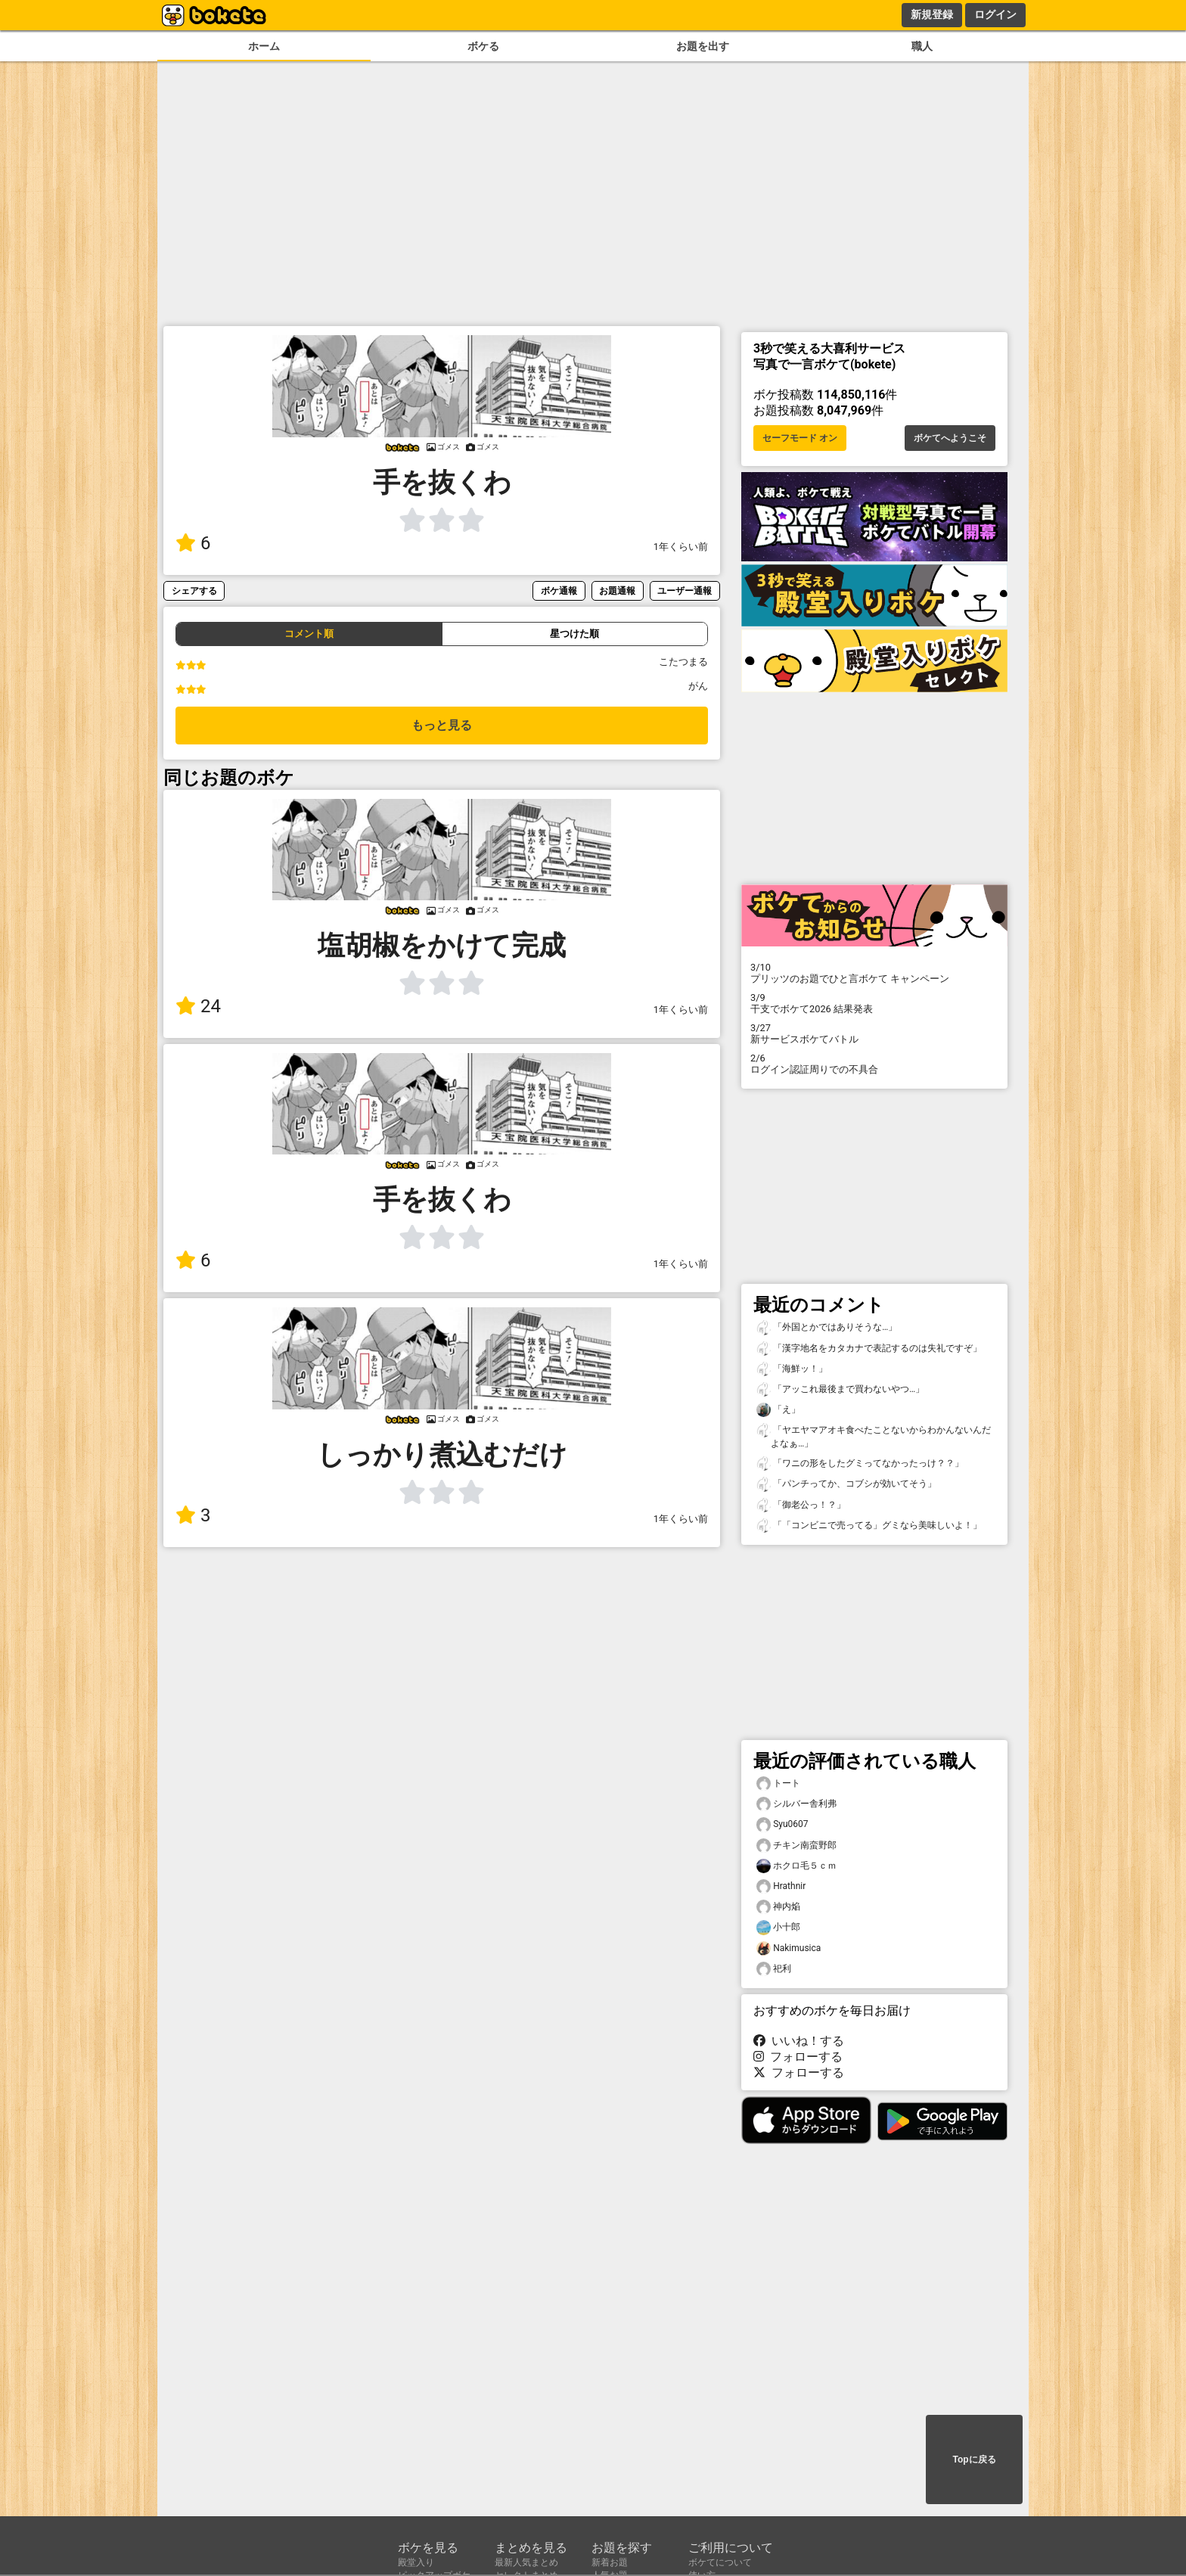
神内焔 (778, 1907)
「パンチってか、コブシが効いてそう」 (846, 1484)
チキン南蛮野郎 (796, 1845)
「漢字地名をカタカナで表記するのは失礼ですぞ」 (869, 1348)
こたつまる (683, 661)
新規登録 (932, 14)
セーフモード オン (799, 438)
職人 (922, 46)
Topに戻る (973, 2459)
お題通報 (617, 590)
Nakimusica (788, 1948)
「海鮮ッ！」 (791, 1369)
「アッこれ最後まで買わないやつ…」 (840, 1389)
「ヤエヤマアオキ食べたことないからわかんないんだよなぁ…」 (873, 1436)
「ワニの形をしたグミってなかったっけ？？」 (860, 1463)
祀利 (773, 1969)
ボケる (483, 46)
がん (698, 685)
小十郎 (778, 1927)
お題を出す (702, 46)
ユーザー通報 (684, 590)
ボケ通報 (559, 590)
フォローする (798, 2056)
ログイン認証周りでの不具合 (874, 1063)
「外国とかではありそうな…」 (826, 1327)
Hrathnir (781, 1886)
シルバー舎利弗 (796, 1804)
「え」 (778, 1410)
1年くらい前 (681, 546)
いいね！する (798, 2041)
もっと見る (441, 725)
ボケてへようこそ (950, 438)
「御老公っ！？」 (801, 1505)
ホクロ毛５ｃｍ (796, 1866)
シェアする (194, 590)
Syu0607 (782, 1824)
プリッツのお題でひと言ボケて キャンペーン (874, 973)
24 (198, 1006)
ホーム (264, 46)
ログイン (995, 14)
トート (778, 1783)
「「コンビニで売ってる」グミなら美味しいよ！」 (869, 1525)
